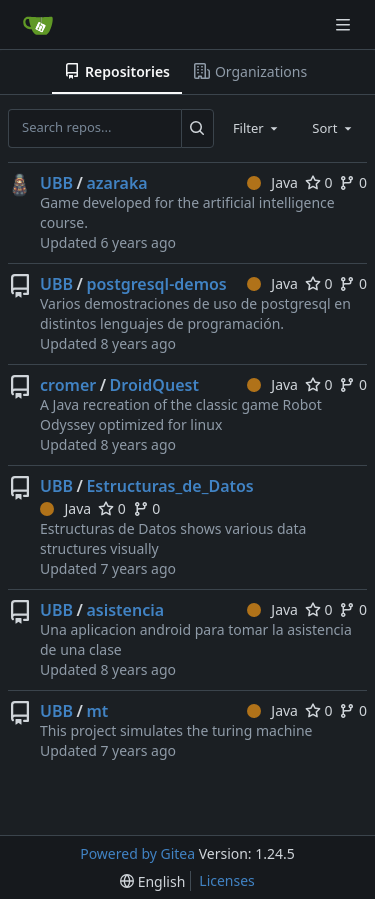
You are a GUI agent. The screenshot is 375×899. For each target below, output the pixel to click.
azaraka (116, 183)
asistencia (125, 610)
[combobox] (257, 128)
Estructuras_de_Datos (169, 486)
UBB (56, 183)
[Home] (38, 25)
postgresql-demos (156, 284)
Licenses (227, 880)
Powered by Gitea (137, 853)
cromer (68, 385)
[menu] (152, 881)
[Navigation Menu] (345, 24)
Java (272, 182)
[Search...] (197, 128)
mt (97, 711)
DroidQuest (154, 385)
